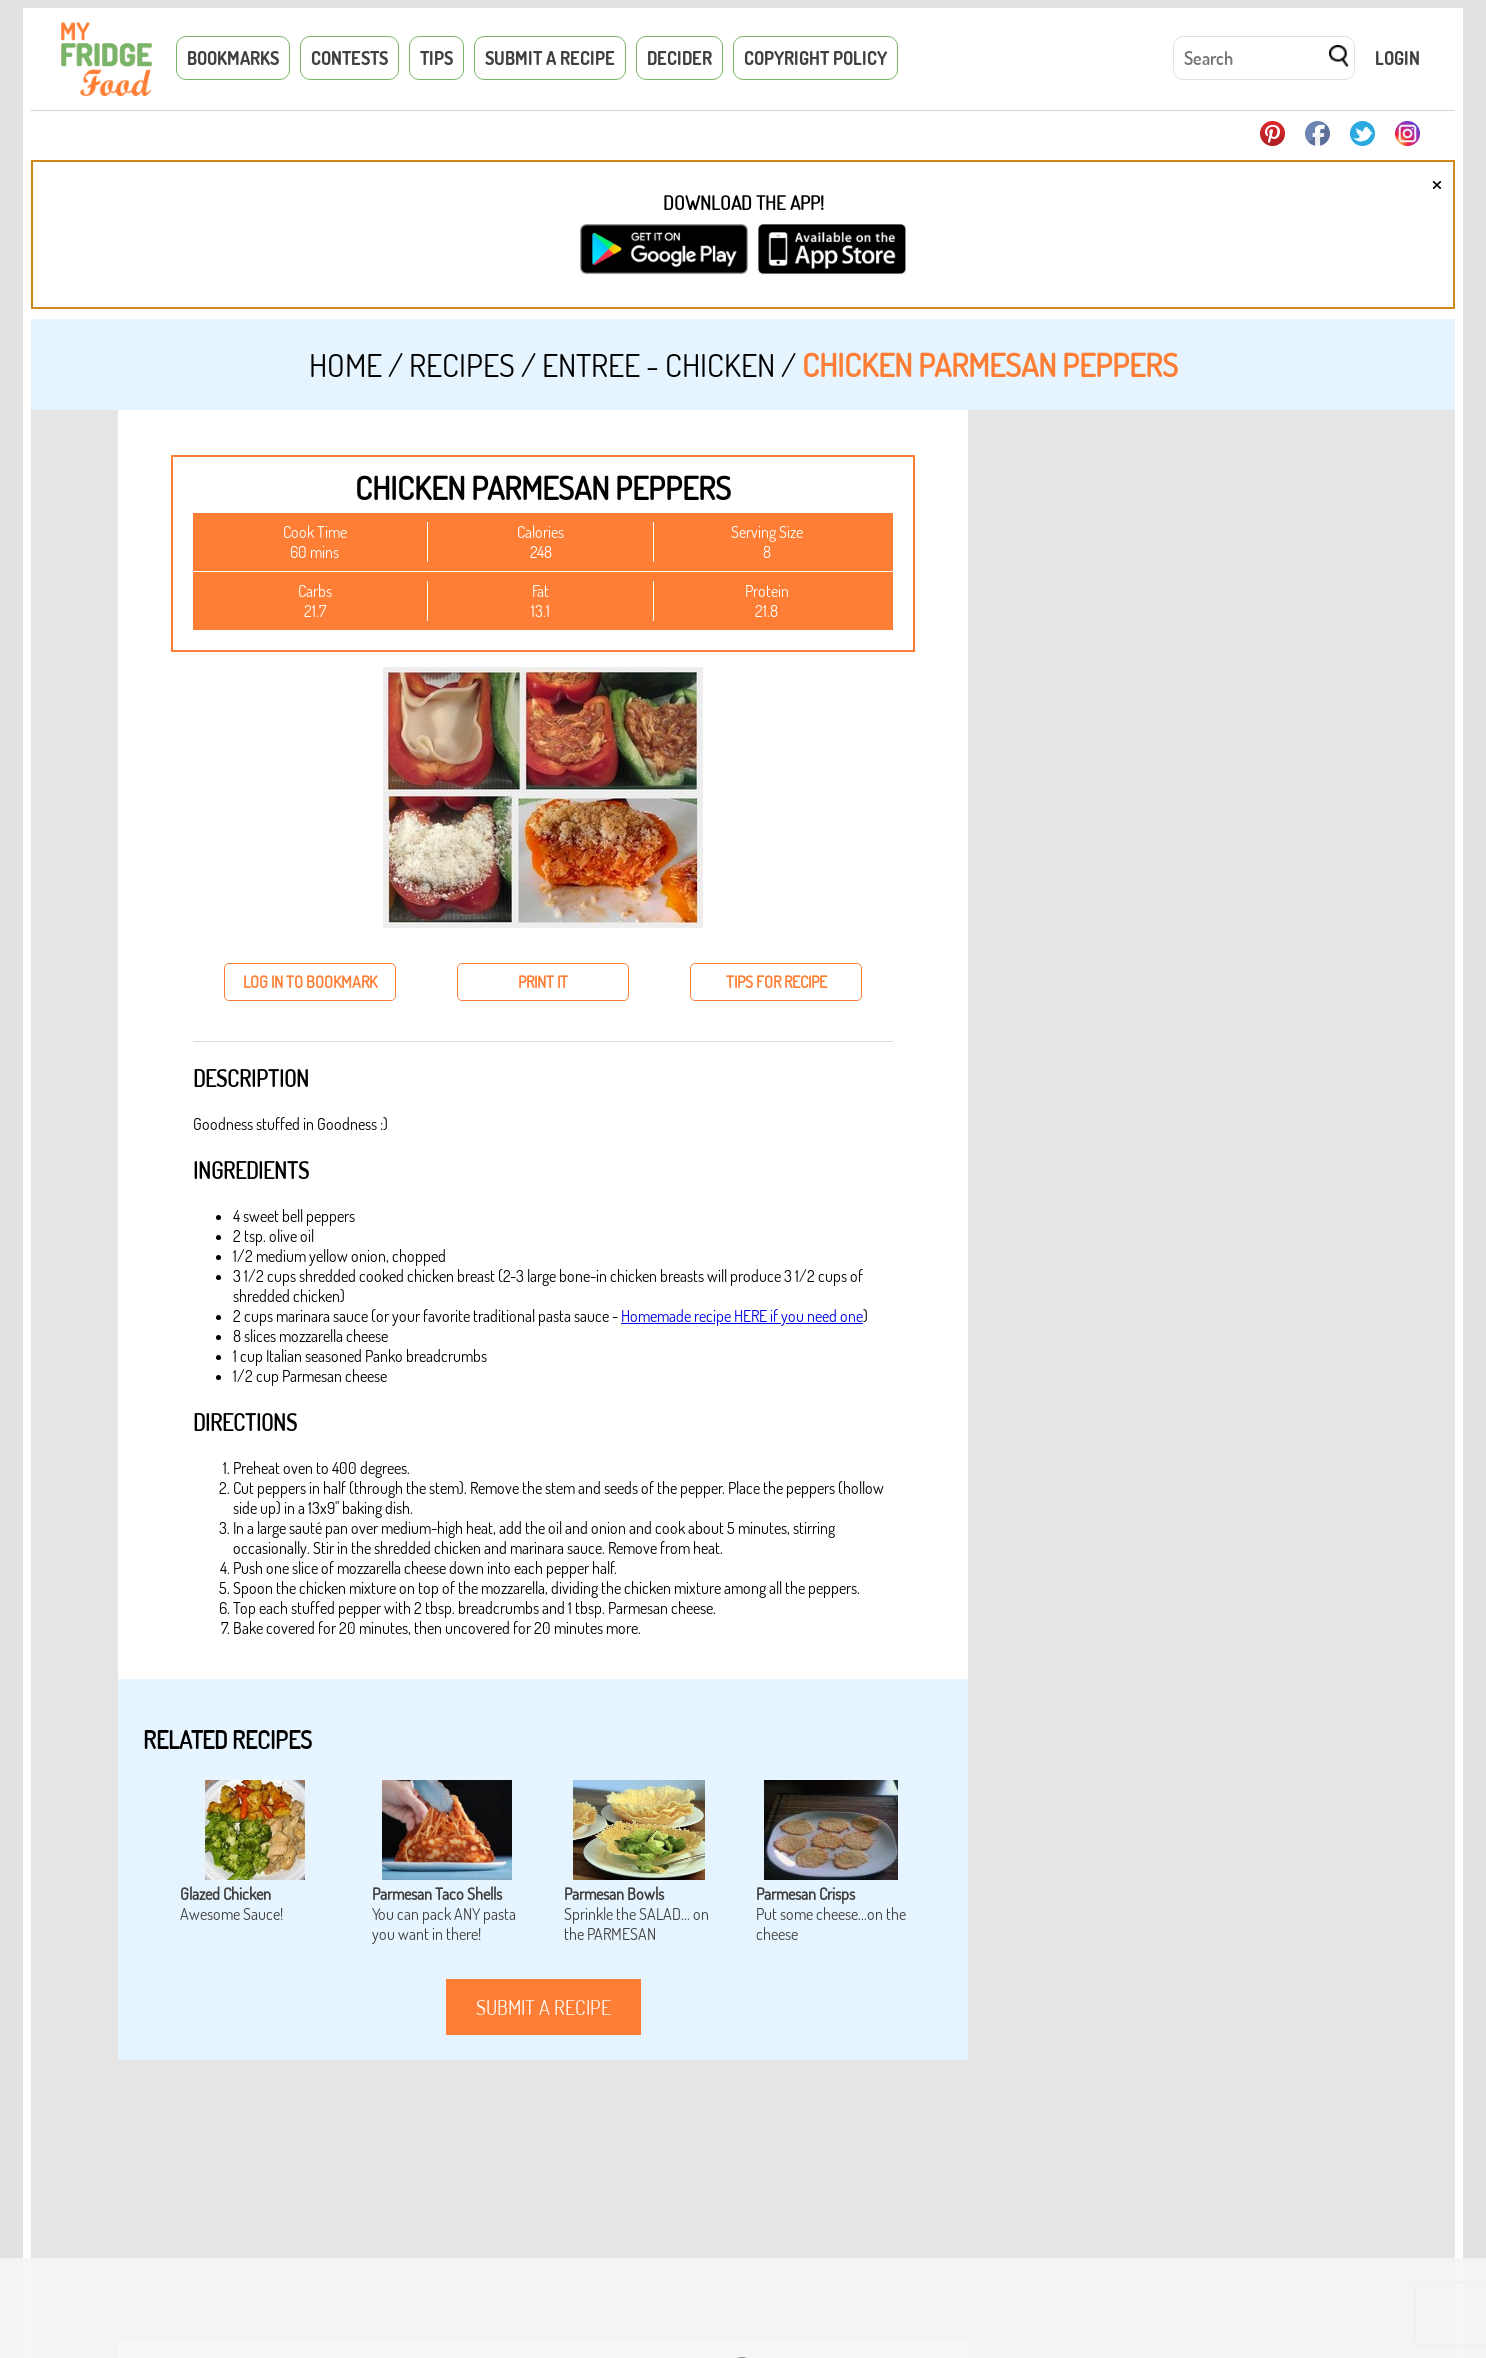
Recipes (462, 364)
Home (345, 364)
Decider (679, 58)
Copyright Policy (815, 58)
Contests (349, 58)
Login (1397, 58)
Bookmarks (233, 58)
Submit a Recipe (550, 58)
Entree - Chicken (658, 364)
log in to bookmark (310, 982)
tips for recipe (776, 982)
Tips (436, 58)
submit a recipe (543, 2007)
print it (543, 982)
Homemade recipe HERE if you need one (742, 1316)
